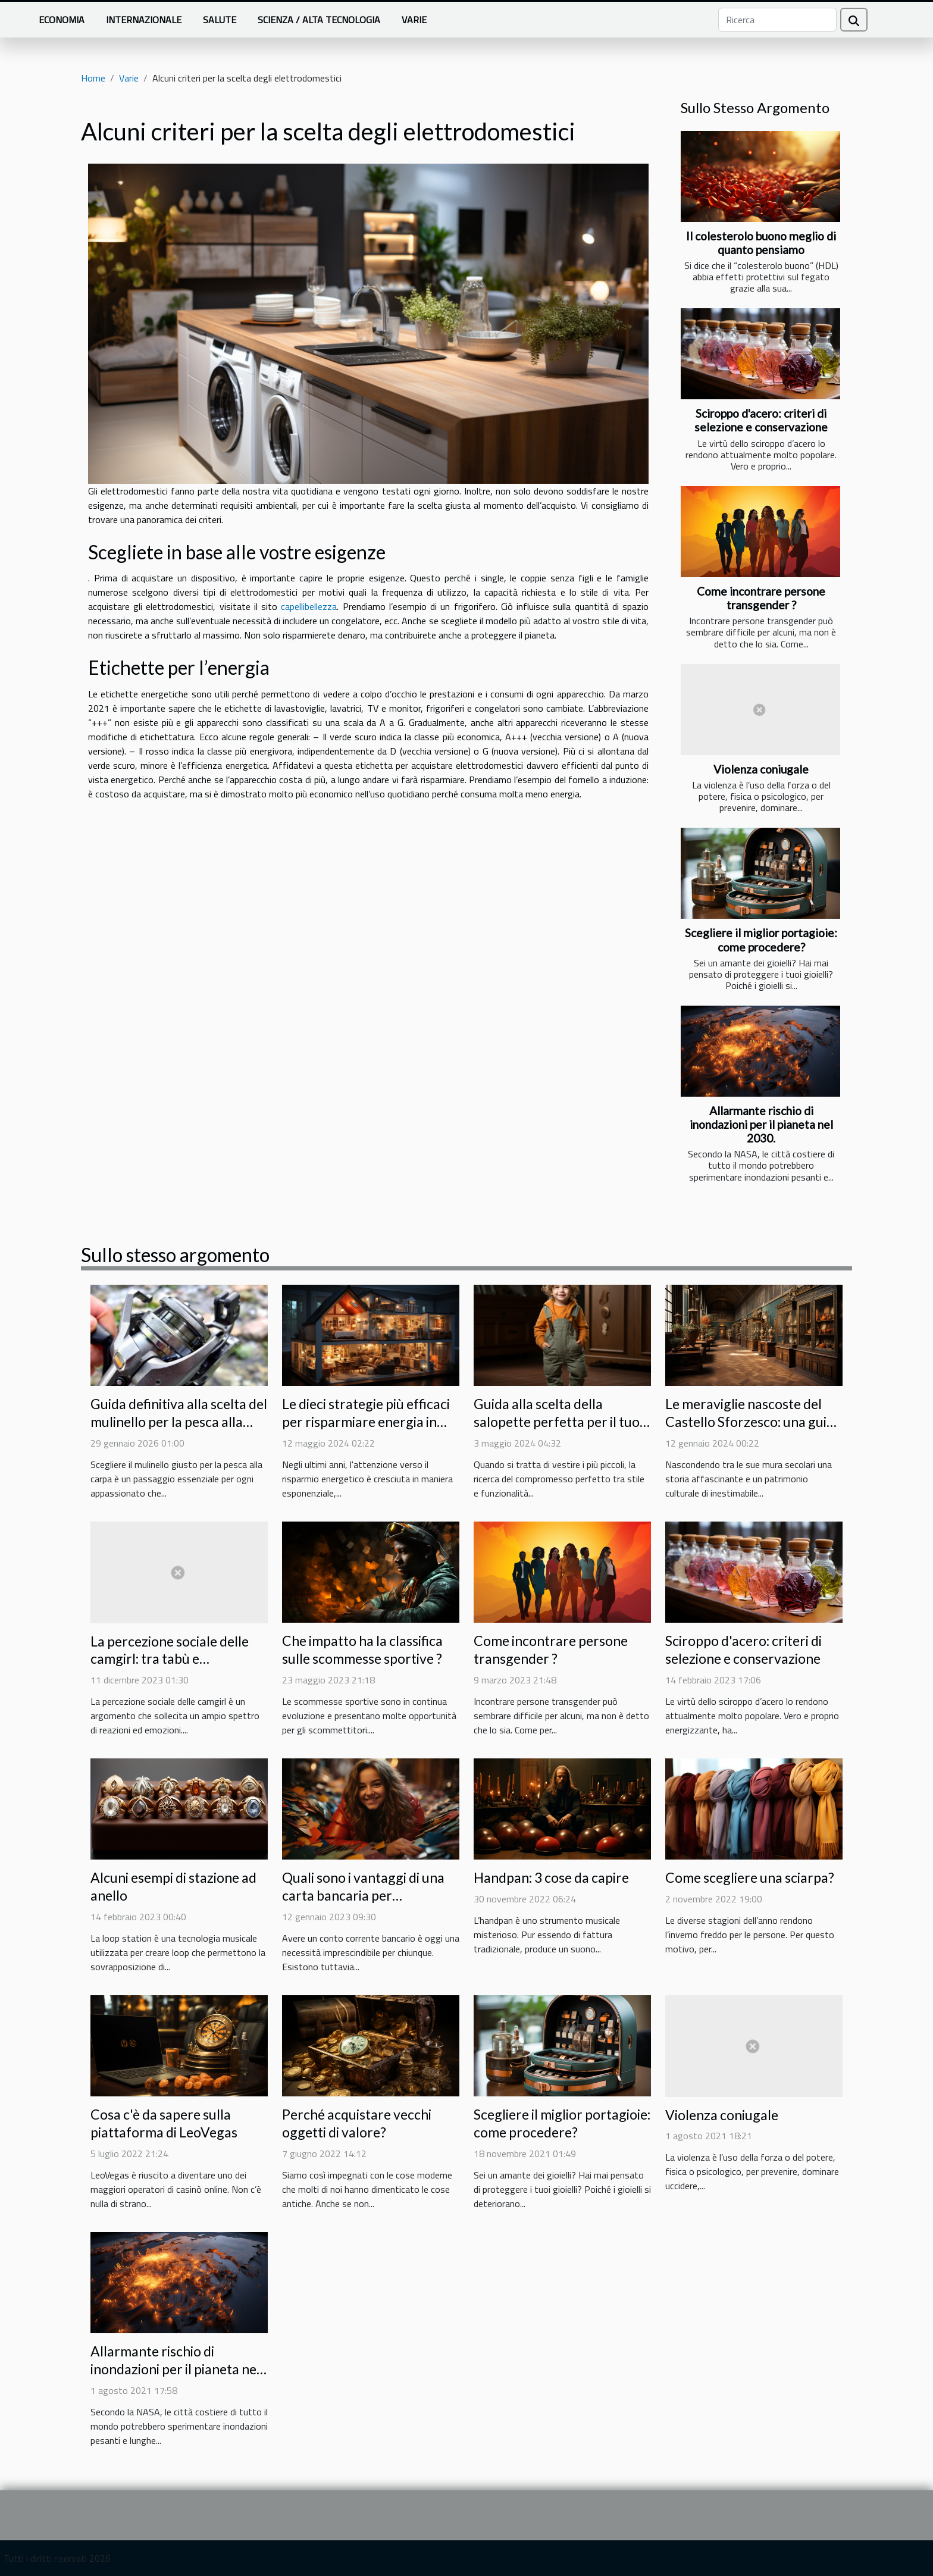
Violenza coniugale (761, 769)
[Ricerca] (777, 20)
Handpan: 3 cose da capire (551, 1877)
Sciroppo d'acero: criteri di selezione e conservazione (761, 420)
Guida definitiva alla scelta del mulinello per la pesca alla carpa (178, 1421)
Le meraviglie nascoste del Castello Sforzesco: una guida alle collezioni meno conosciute (753, 1430)
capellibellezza (309, 606)
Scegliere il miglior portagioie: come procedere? (761, 939)
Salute (219, 19)
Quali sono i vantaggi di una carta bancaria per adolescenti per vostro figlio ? (369, 1895)
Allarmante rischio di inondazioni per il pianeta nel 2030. (761, 1124)
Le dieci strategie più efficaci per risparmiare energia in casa (366, 1421)
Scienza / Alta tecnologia (319, 19)
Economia (61, 19)
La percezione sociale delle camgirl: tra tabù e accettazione (169, 1659)
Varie (414, 19)
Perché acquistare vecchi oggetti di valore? (356, 2123)
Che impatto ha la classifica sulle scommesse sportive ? (362, 1649)
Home (93, 78)
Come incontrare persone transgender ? (761, 598)
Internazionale (143, 19)
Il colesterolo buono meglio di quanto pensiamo (761, 242)
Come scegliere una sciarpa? (749, 1877)
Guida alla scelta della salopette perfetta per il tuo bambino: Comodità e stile (557, 1421)
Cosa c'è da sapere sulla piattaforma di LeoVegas (163, 2123)
